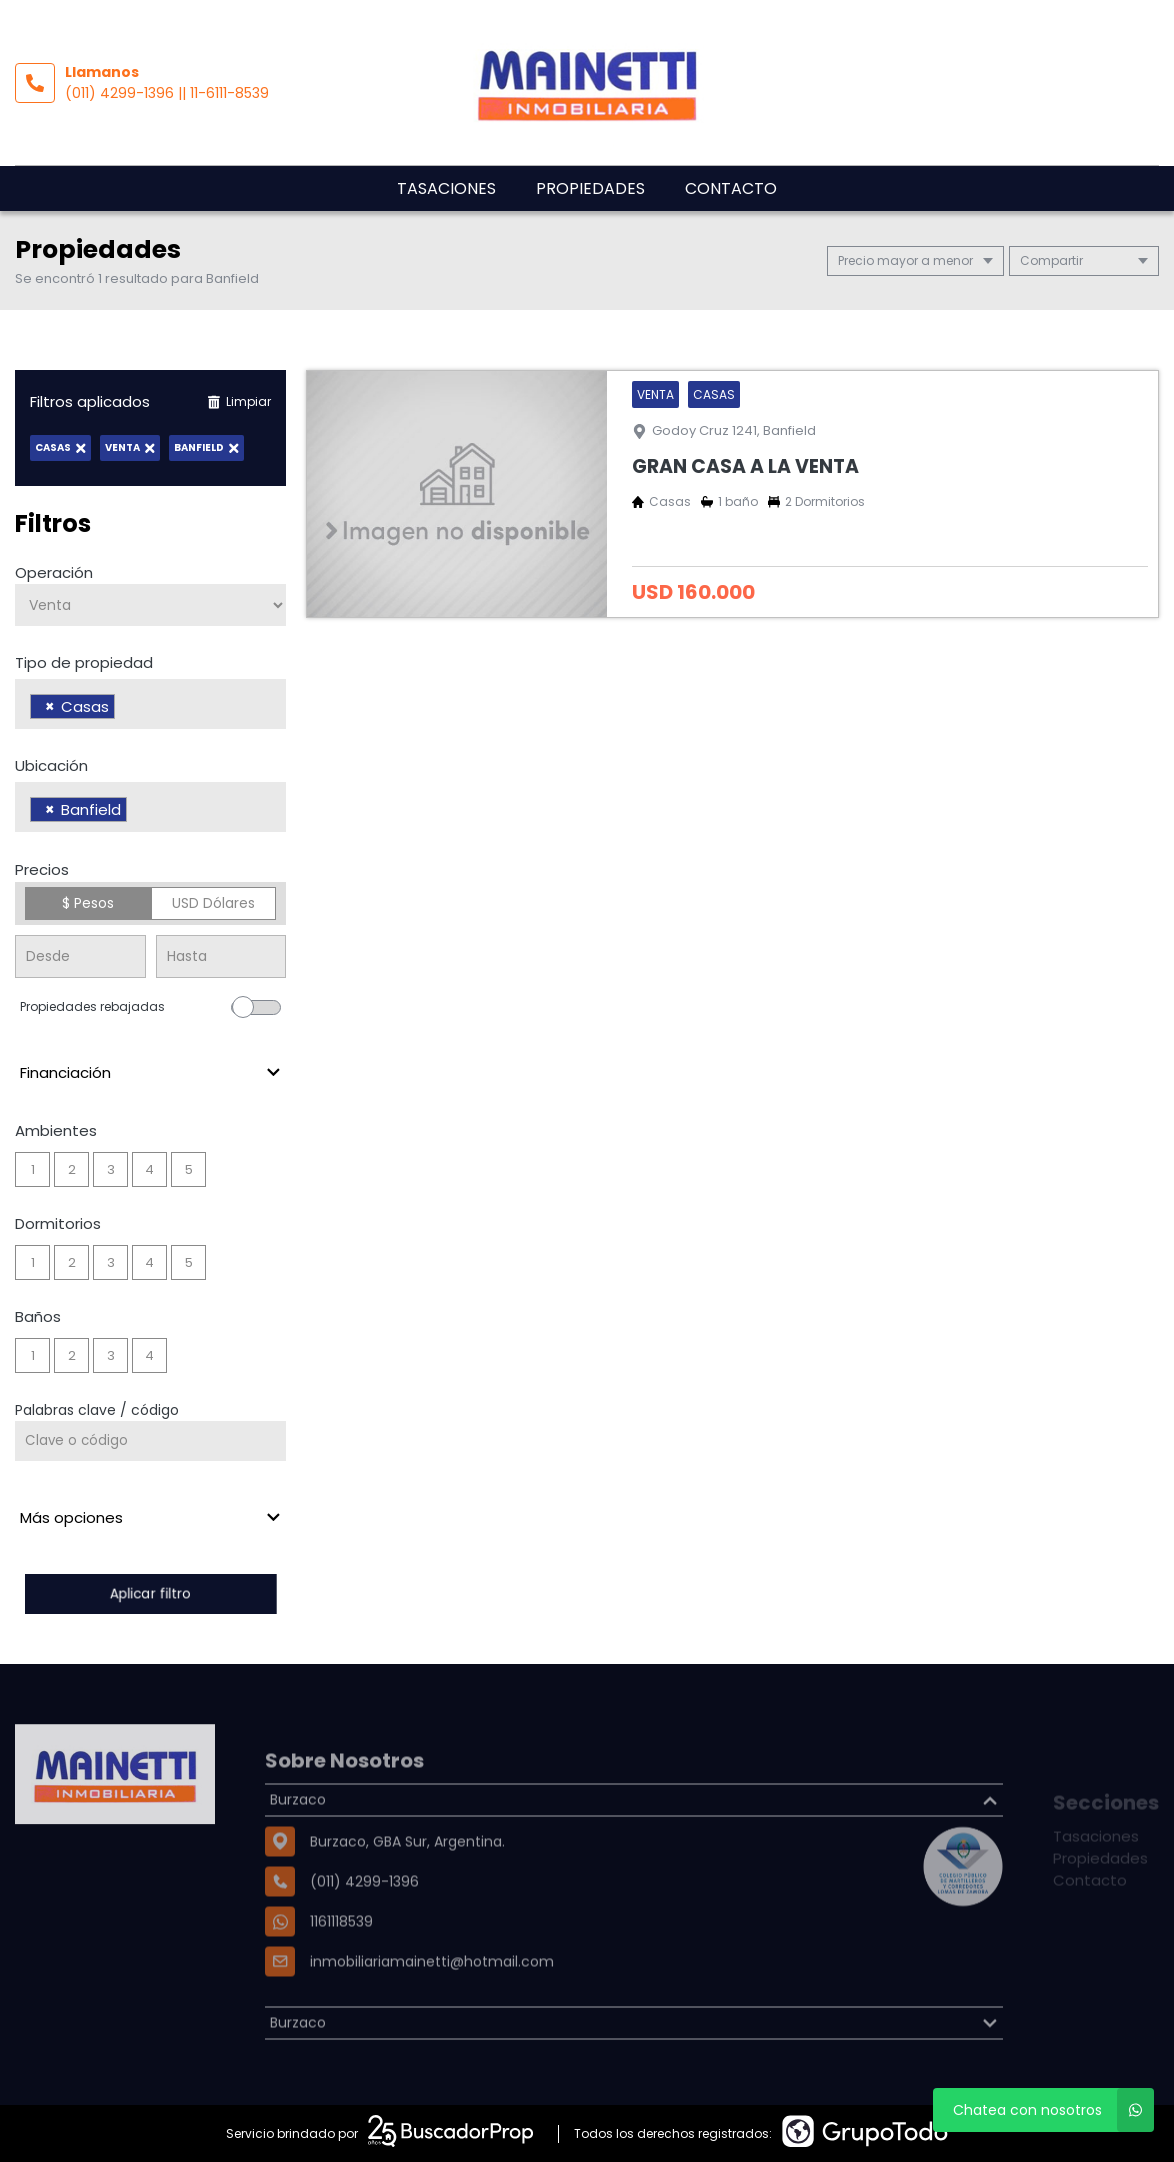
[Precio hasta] (221, 956)
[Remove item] (50, 706)
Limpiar (239, 401)
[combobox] (150, 704)
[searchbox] (125, 709)
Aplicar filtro (151, 1593)
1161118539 (341, 1974)
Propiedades (590, 188)
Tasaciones (446, 188)
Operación (54, 572)
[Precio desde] (80, 956)
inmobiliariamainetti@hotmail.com (432, 2014)
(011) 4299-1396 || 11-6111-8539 (167, 93)
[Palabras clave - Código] (150, 1441)
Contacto (731, 188)
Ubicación (51, 765)
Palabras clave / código (97, 1410)
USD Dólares (213, 903)
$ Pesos (88, 903)
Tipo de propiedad (84, 662)
